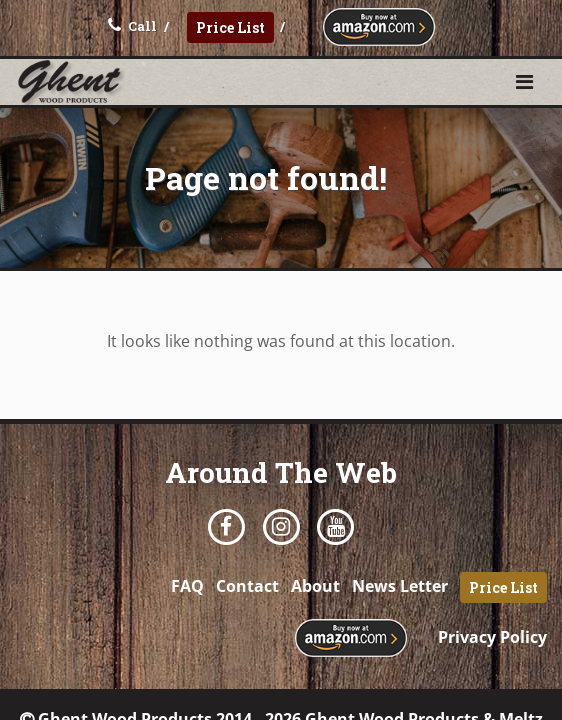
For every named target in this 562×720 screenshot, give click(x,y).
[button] (524, 81)
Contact (247, 586)
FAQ (187, 586)
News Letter (400, 586)
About (315, 586)
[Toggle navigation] (524, 82)
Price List (230, 27)
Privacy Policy (492, 637)
